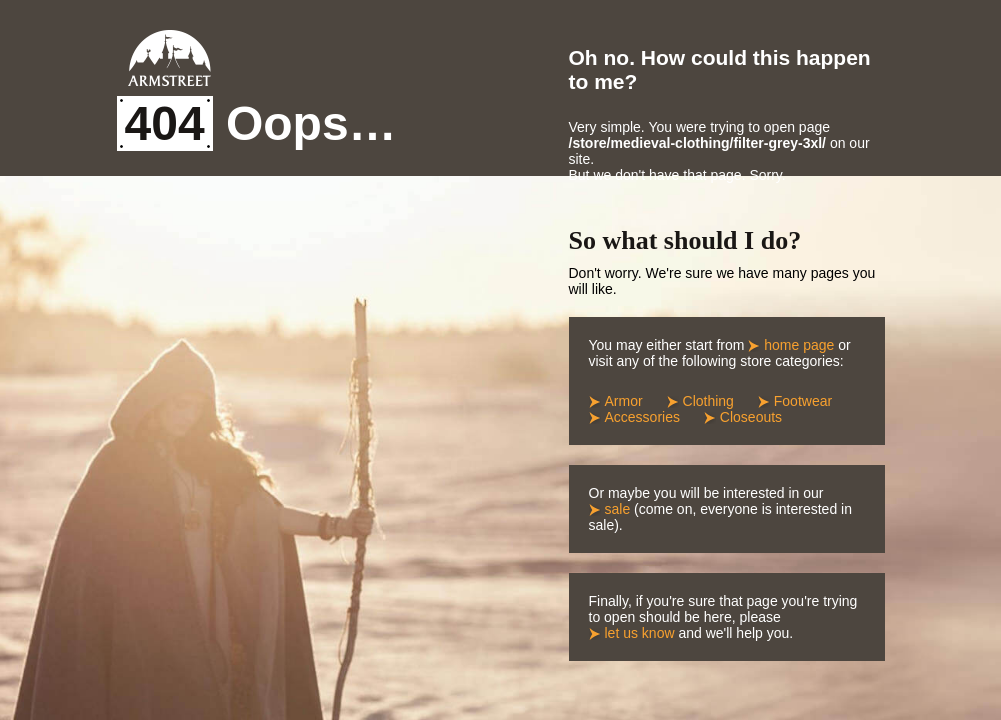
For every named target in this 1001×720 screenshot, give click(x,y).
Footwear (803, 401)
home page (799, 345)
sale (618, 509)
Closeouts (751, 417)
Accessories (642, 417)
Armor (624, 401)
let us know (640, 633)
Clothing (708, 401)
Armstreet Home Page (169, 58)
